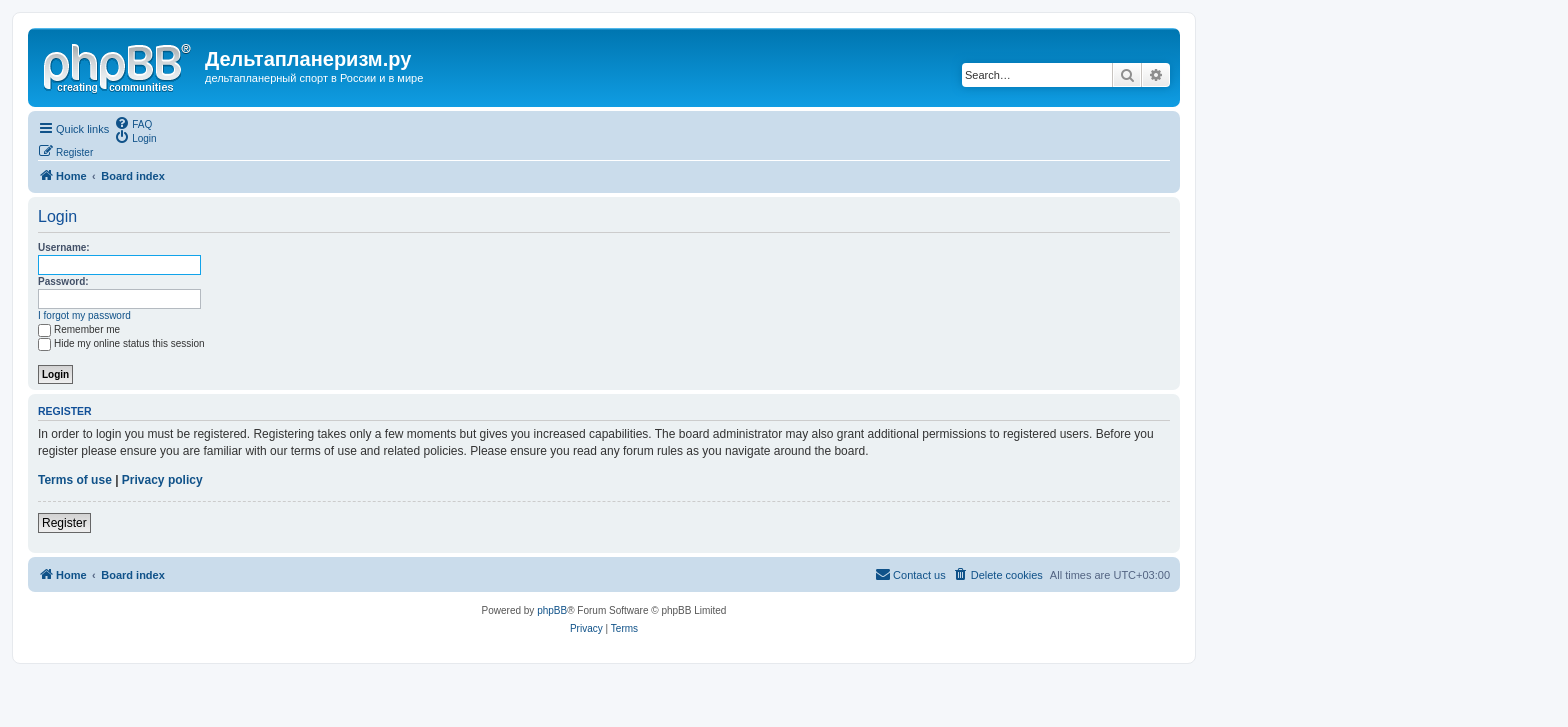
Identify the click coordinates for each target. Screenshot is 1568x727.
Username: (64, 247)
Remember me (79, 329)
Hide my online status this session (121, 343)
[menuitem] (133, 123)
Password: (63, 281)
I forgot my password (84, 315)
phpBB (552, 610)
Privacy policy (162, 480)
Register (64, 523)
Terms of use (75, 480)
